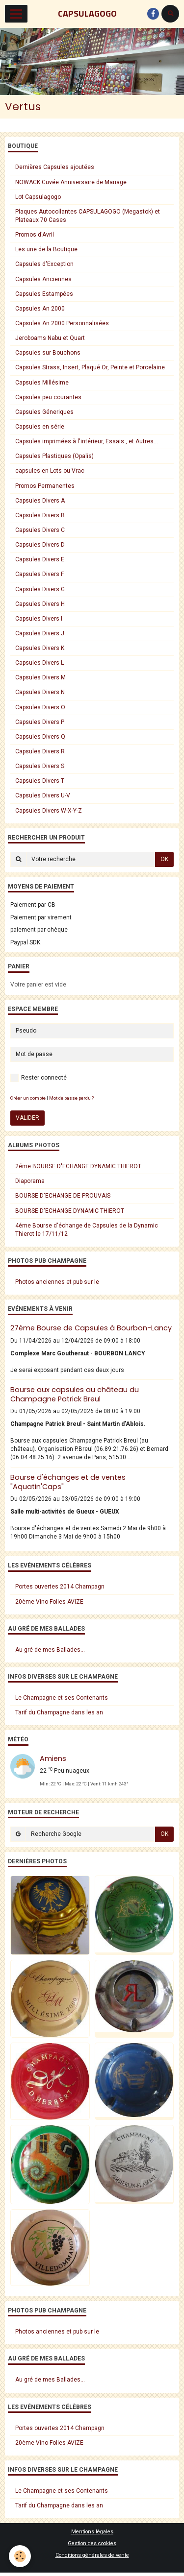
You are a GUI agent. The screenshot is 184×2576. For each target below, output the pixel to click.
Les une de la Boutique (46, 249)
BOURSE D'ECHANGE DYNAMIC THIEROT (69, 1210)
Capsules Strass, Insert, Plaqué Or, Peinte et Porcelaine (90, 367)
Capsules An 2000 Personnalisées (62, 323)
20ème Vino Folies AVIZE (49, 1601)
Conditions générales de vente (92, 2555)
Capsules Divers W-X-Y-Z (48, 810)
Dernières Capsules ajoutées (54, 167)
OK (164, 859)
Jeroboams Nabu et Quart (50, 338)
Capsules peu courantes (48, 397)
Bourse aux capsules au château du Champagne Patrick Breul (74, 1394)
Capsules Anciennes (43, 279)
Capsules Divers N (40, 692)
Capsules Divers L (39, 662)
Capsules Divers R (40, 751)
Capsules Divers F (39, 574)
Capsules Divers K (39, 648)
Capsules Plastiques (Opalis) (54, 456)
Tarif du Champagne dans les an (59, 1712)
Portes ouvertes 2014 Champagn (60, 1586)
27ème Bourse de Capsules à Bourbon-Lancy (91, 1328)
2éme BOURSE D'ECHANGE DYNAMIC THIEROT (78, 1166)
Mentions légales (92, 2531)
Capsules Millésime (42, 382)
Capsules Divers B (40, 515)
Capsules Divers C (40, 530)
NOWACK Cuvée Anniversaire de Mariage (71, 182)
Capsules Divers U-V (42, 795)
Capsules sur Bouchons (47, 352)
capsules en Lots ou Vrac (49, 470)
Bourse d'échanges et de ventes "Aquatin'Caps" (68, 1482)
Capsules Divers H (40, 604)
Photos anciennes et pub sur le (57, 1281)
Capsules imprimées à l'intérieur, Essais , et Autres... (86, 441)
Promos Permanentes (45, 485)
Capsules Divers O (40, 707)
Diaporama (30, 1181)
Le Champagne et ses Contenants (61, 1697)
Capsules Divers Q (40, 736)
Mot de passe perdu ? (71, 1098)
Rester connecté (38, 1078)
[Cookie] (20, 2556)
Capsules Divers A (40, 500)
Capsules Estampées (44, 293)
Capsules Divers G (40, 589)
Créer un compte (28, 1098)
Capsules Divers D (40, 544)
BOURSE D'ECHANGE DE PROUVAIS (62, 1195)
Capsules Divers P (39, 722)
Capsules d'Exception (44, 264)
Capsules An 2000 (40, 308)
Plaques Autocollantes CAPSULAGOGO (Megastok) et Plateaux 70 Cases (87, 215)
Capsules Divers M (40, 677)
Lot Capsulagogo (38, 196)
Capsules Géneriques (44, 412)
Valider (27, 1117)
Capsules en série (39, 426)
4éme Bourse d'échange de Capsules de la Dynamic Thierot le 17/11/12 (86, 1229)
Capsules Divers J (39, 633)
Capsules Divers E (39, 559)
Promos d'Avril (34, 234)
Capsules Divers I (38, 618)
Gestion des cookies (92, 2543)
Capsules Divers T (39, 780)
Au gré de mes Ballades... (50, 1649)
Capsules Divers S (39, 766)
